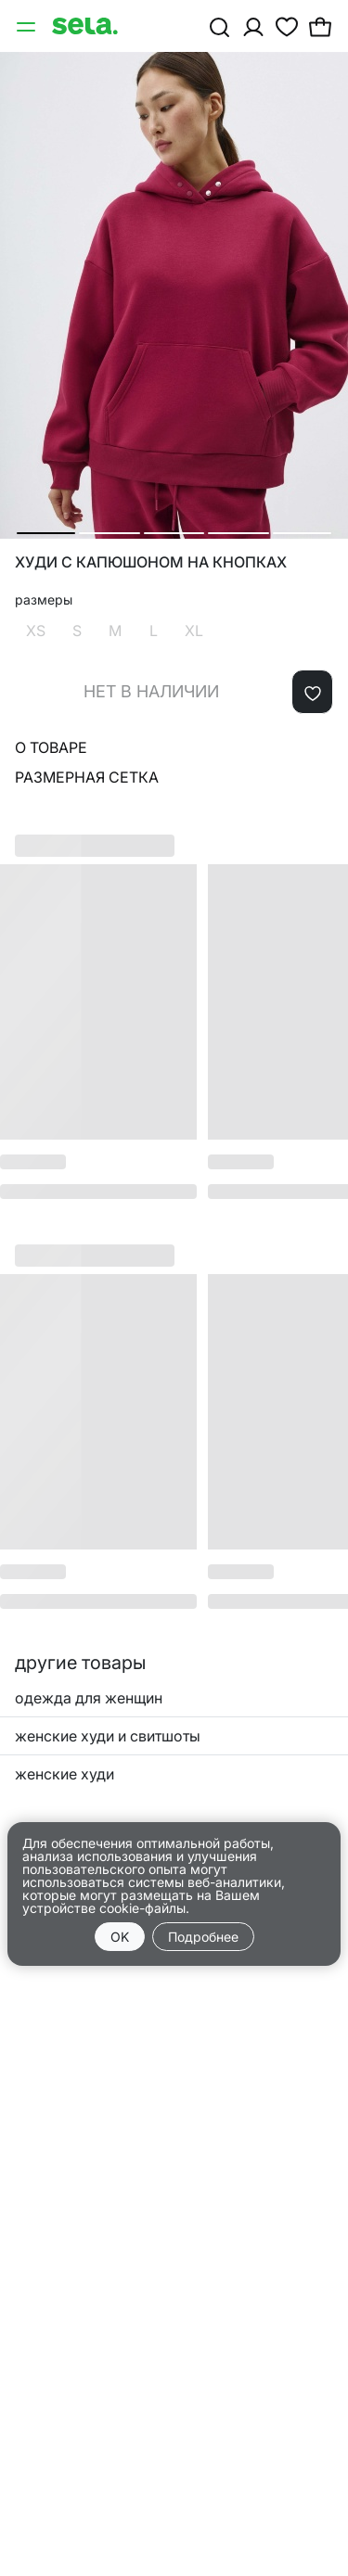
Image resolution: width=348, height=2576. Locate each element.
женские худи (64, 1774)
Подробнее (203, 1937)
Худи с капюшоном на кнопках (151, 562)
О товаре (51, 747)
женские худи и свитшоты (107, 1736)
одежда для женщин (88, 1698)
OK (119, 1937)
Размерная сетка (87, 777)
